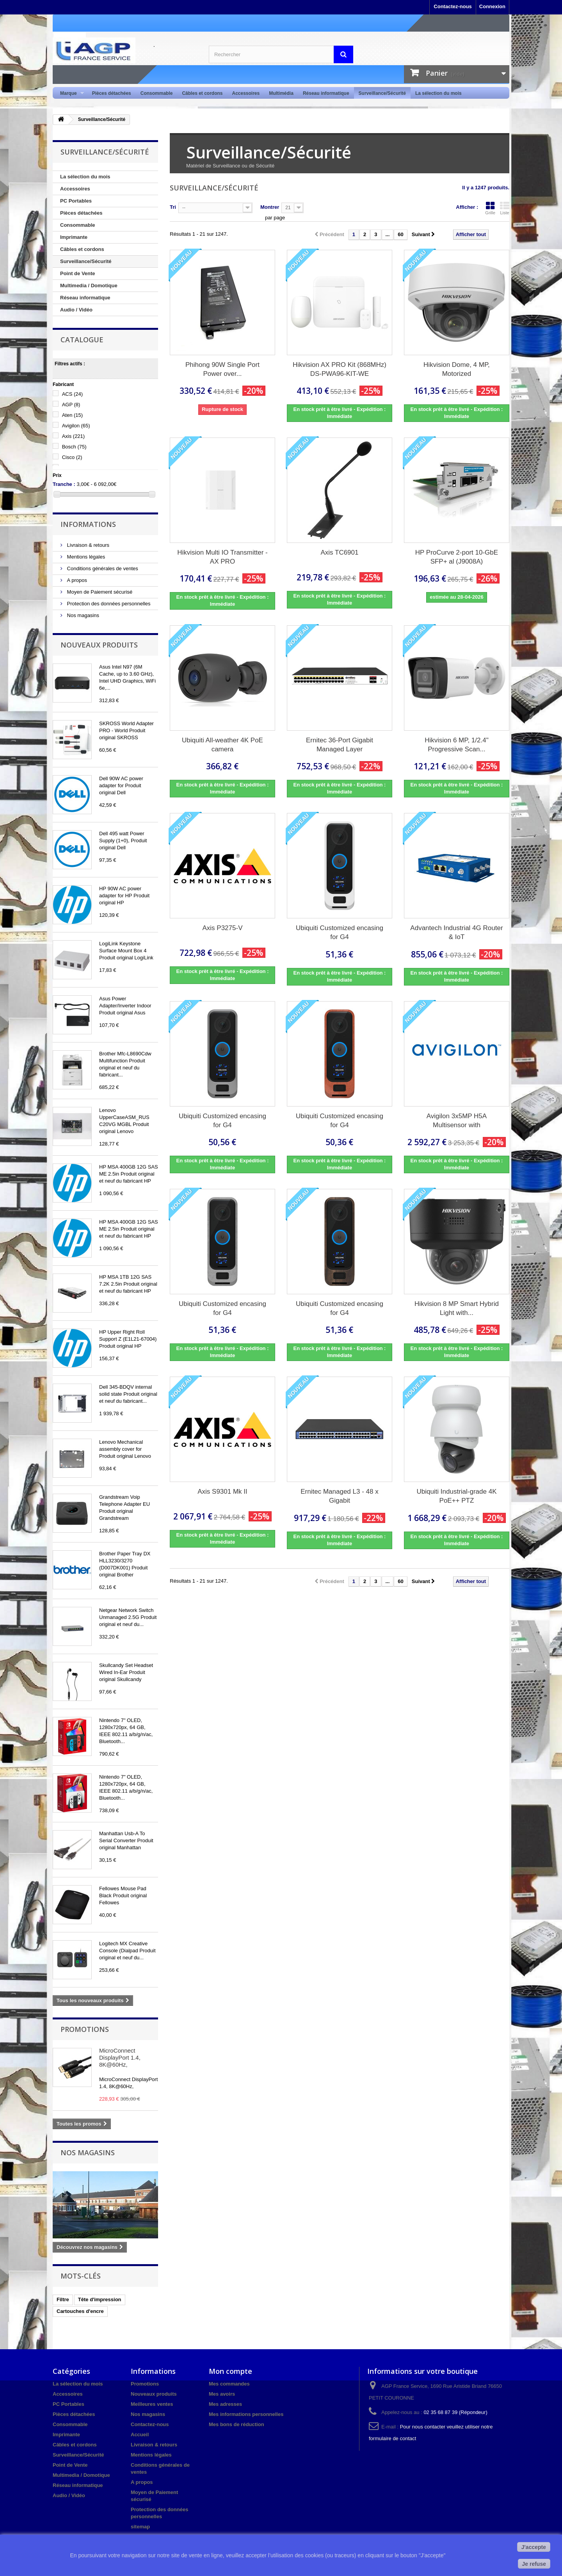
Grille (490, 208)
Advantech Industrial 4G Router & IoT (456, 932)
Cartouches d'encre (80, 2311)
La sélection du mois (438, 93)
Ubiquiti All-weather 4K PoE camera (222, 745)
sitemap (140, 2527)
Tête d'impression (99, 2299)
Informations (88, 524)
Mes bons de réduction (236, 2424)
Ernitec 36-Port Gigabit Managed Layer (339, 745)
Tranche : (64, 484)
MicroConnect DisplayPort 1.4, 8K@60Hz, (119, 2057)
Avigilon (76, 426)
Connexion (492, 6)
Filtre (63, 2299)
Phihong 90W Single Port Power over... (222, 369)
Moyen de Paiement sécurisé (99, 592)
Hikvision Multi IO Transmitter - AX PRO (222, 557)
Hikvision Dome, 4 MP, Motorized (456, 369)
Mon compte (230, 2371)
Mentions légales (85, 557)
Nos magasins (82, 615)
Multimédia (281, 93)
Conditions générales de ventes (102, 568)
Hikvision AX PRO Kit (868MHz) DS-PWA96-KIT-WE (339, 369)
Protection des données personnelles (108, 604)
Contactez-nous (453, 6)
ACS (72, 394)
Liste (504, 208)
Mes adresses (225, 2404)
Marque (69, 93)
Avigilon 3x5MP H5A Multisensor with (457, 1120)
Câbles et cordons (202, 93)
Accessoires (246, 93)
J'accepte (533, 2547)
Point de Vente (77, 273)
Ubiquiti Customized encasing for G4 (339, 932)
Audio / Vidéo (76, 310)
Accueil (140, 2434)
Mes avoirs (222, 2394)
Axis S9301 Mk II (222, 1491)
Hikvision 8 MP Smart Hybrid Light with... (456, 1308)
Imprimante (73, 237)
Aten (72, 415)
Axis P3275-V (222, 928)
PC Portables (76, 201)
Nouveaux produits (99, 644)
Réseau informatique (326, 93)
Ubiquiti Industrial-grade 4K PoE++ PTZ (456, 1496)
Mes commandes (229, 2384)
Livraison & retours (87, 545)
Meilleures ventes (152, 2404)
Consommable (156, 93)
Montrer (269, 207)
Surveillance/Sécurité (382, 93)
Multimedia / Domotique (88, 285)
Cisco (72, 457)
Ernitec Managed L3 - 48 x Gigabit (339, 1496)
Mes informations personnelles (246, 2414)
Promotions (84, 2029)
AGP (71, 404)
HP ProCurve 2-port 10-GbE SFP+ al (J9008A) (456, 557)
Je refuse (534, 2564)
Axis (73, 436)
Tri (173, 207)
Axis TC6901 (339, 552)
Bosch (74, 447)
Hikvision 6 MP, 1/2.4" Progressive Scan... (457, 745)
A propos (76, 580)
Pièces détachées (111, 93)
